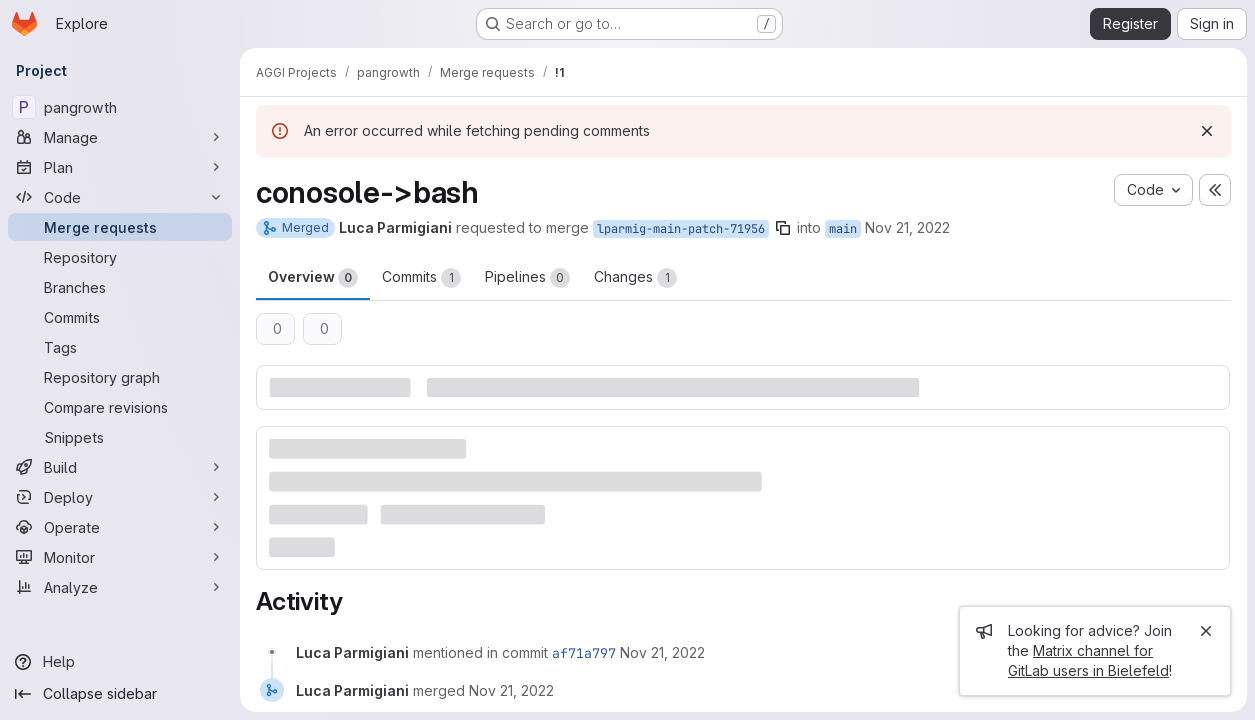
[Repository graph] (120, 377)
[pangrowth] (120, 107)
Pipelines (527, 278)
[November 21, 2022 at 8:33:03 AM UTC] (662, 652)
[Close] (1206, 631)
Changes (635, 278)
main (843, 229)
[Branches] (120, 287)
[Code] (120, 197)
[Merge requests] (120, 227)
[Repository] (120, 257)
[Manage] (120, 137)
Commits (421, 278)
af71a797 (584, 653)
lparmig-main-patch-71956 (681, 229)
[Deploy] (120, 497)
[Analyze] (120, 587)
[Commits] (120, 317)
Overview (313, 278)
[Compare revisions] (120, 407)
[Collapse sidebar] (120, 694)
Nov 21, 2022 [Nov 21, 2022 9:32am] (907, 227)
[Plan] (120, 167)
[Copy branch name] (783, 228)
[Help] (120, 662)
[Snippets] (120, 437)
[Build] (120, 467)
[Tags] (120, 347)
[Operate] (120, 527)
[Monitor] (120, 557)
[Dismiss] (1207, 131)
